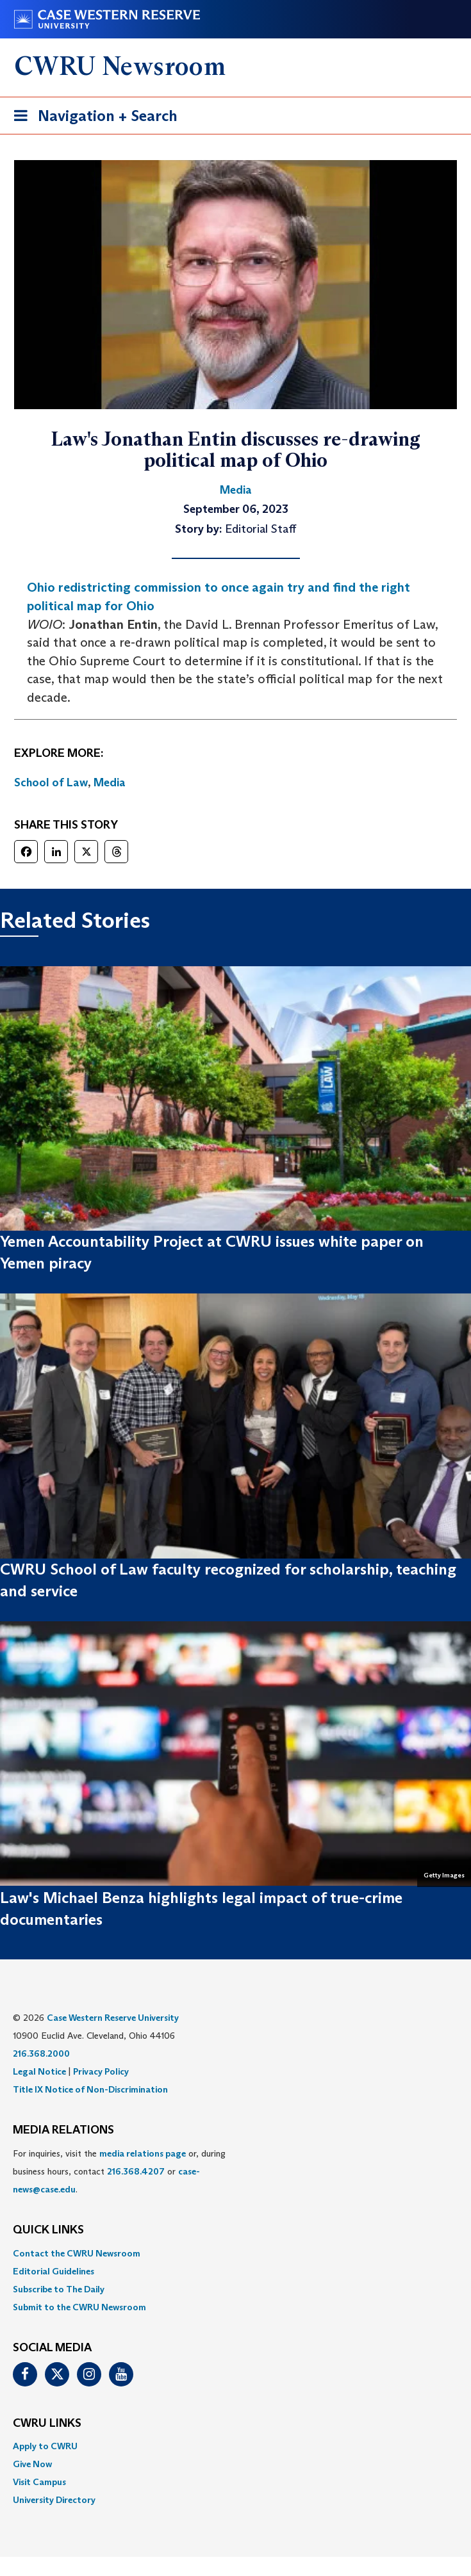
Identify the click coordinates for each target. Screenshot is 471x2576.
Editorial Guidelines (53, 2271)
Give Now (32, 2464)
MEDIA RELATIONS (63, 2130)
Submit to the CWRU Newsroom (79, 2307)
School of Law (51, 782)
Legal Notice (39, 2071)
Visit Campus (39, 2482)
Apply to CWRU (45, 2446)
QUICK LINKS (48, 2230)
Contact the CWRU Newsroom (76, 2253)
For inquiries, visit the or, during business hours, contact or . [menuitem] (119, 2171)
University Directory (54, 2500)
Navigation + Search (92, 118)
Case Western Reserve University (113, 2017)
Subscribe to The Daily (58, 2289)
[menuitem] (235, 2253)
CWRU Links (47, 2423)
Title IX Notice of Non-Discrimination (90, 2089)
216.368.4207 (136, 2171)
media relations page (142, 2153)
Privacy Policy (101, 2071)
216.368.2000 (41, 2053)
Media (110, 782)
